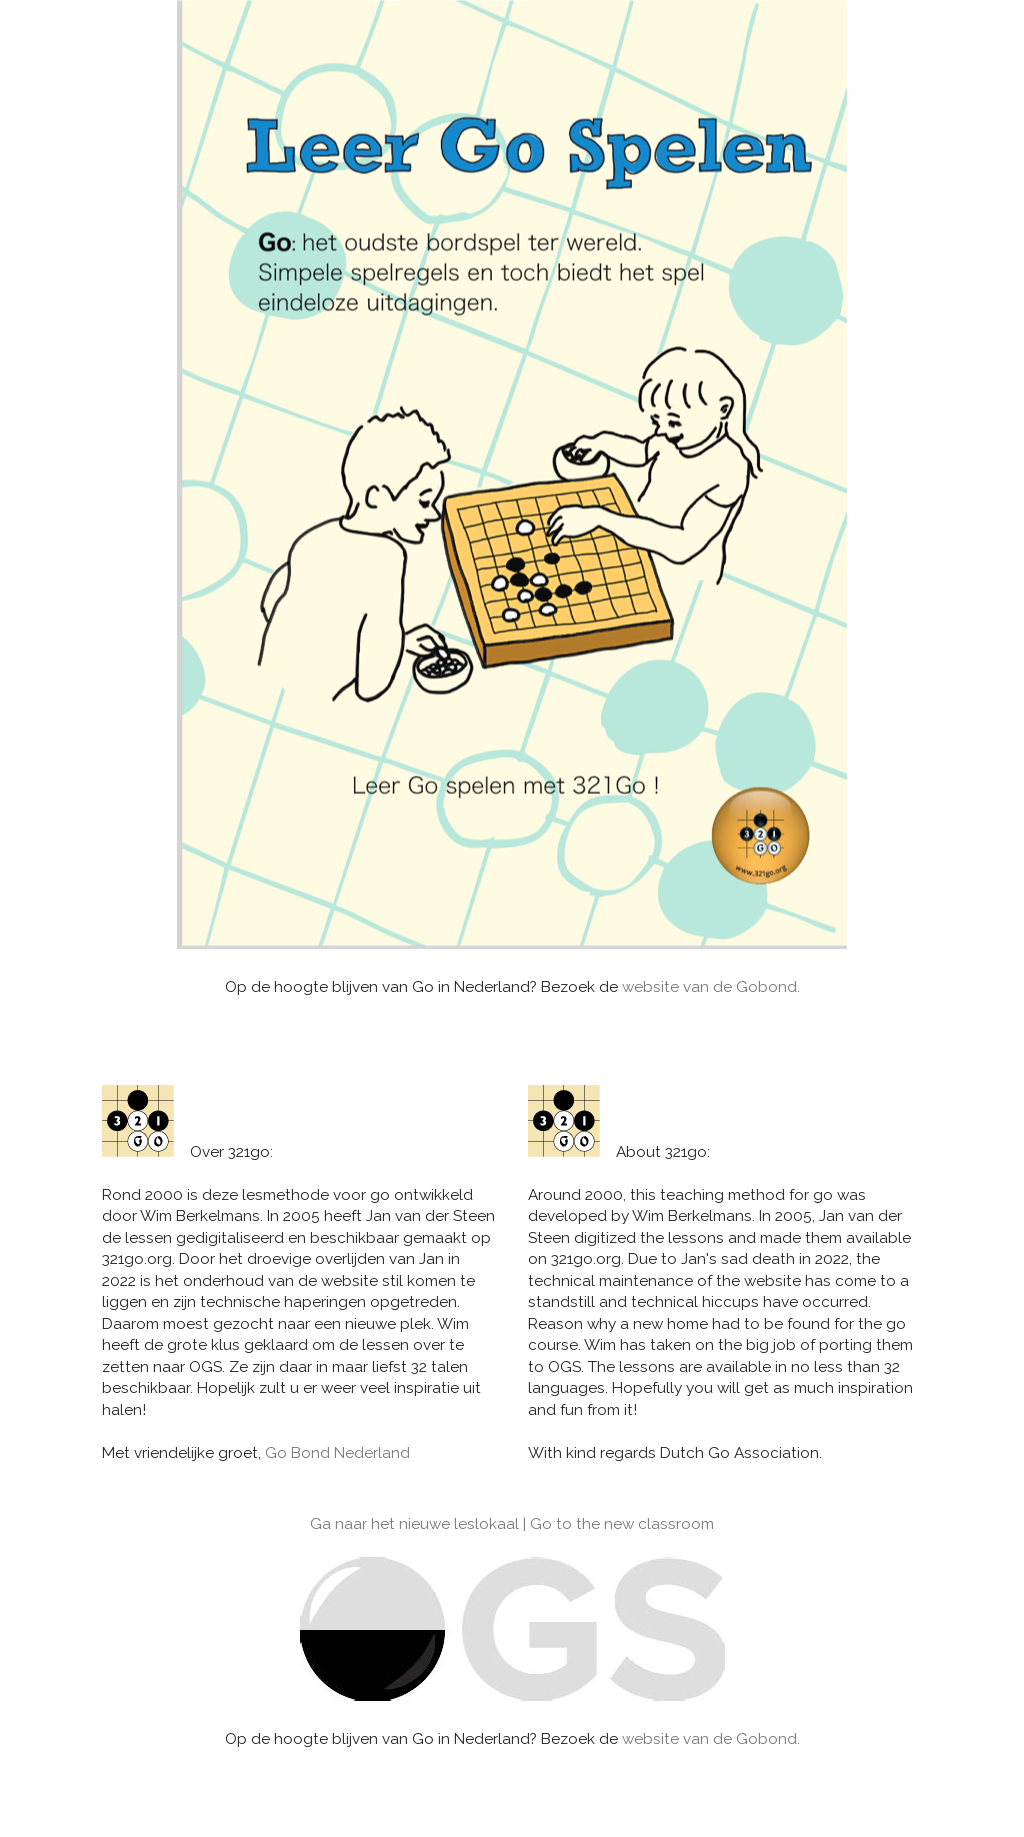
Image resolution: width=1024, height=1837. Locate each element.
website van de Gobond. (711, 987)
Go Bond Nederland (337, 1453)
